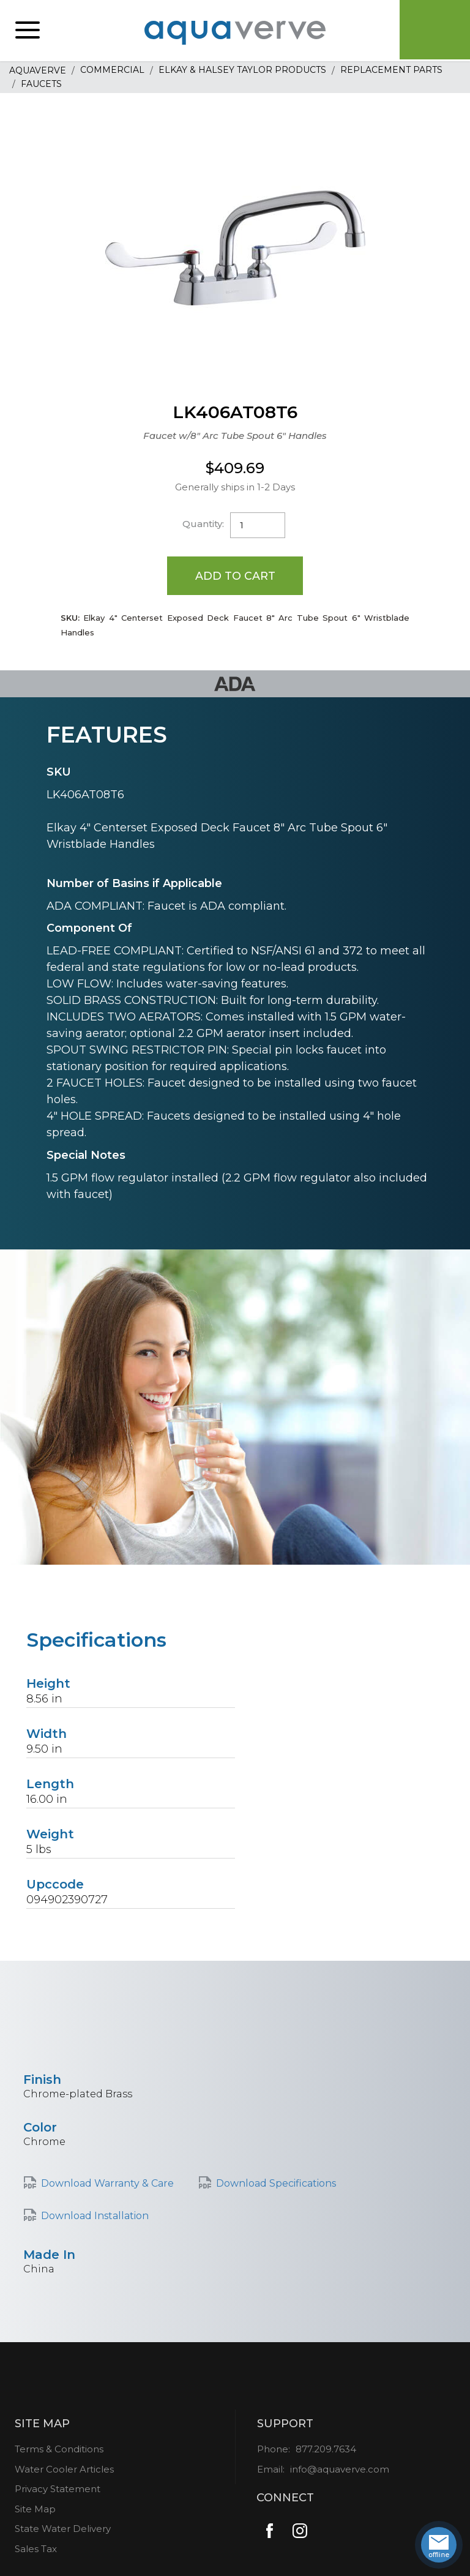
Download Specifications (276, 2184)
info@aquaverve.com (339, 2470)
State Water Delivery (63, 2529)
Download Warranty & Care (107, 2184)
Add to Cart (235, 575)
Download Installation (95, 2216)
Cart (433, 30)
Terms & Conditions (59, 2449)
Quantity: (203, 524)
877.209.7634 (326, 2449)
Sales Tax (36, 2549)
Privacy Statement (57, 2489)
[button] (27, 30)
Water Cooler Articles (64, 2470)
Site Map (35, 2509)
